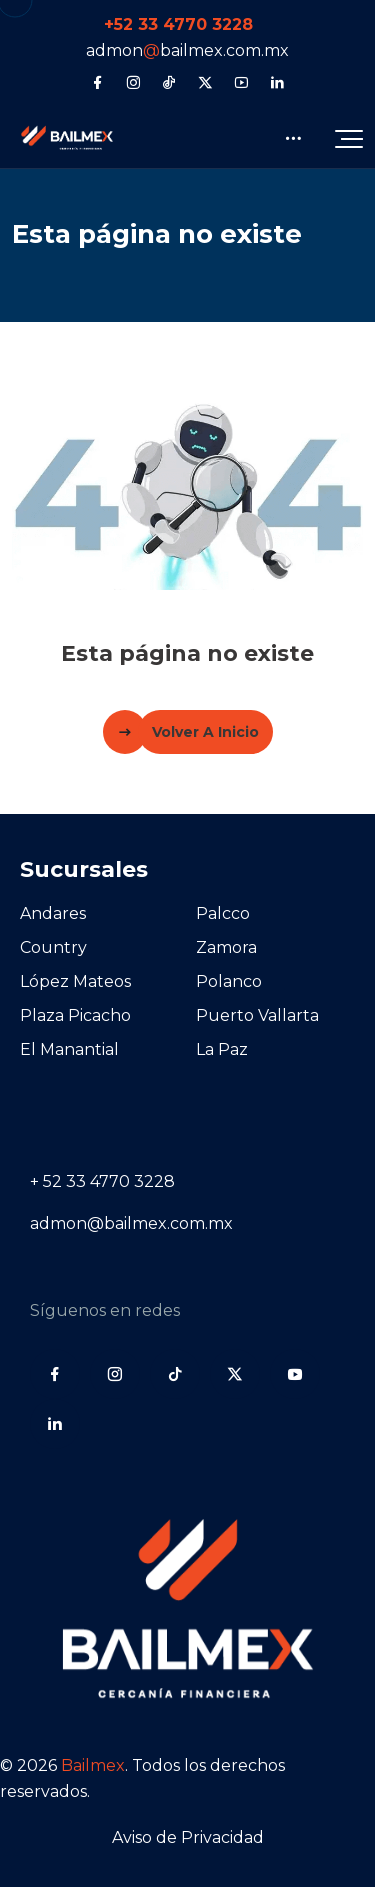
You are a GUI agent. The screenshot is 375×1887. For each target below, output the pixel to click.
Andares (53, 913)
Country (53, 947)
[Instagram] (133, 82)
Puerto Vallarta (257, 1015)
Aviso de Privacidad (188, 1837)
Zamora (226, 947)
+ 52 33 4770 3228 (102, 1181)
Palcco (223, 913)
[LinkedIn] (277, 82)
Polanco (229, 981)
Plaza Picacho (75, 1015)
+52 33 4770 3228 (178, 24)
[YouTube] (241, 82)
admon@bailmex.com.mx (131, 1223)
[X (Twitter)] (205, 82)
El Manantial (69, 1049)
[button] (349, 138)
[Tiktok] (169, 82)
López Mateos (75, 981)
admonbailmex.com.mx (187, 50)
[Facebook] (97, 82)
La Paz (222, 1049)
